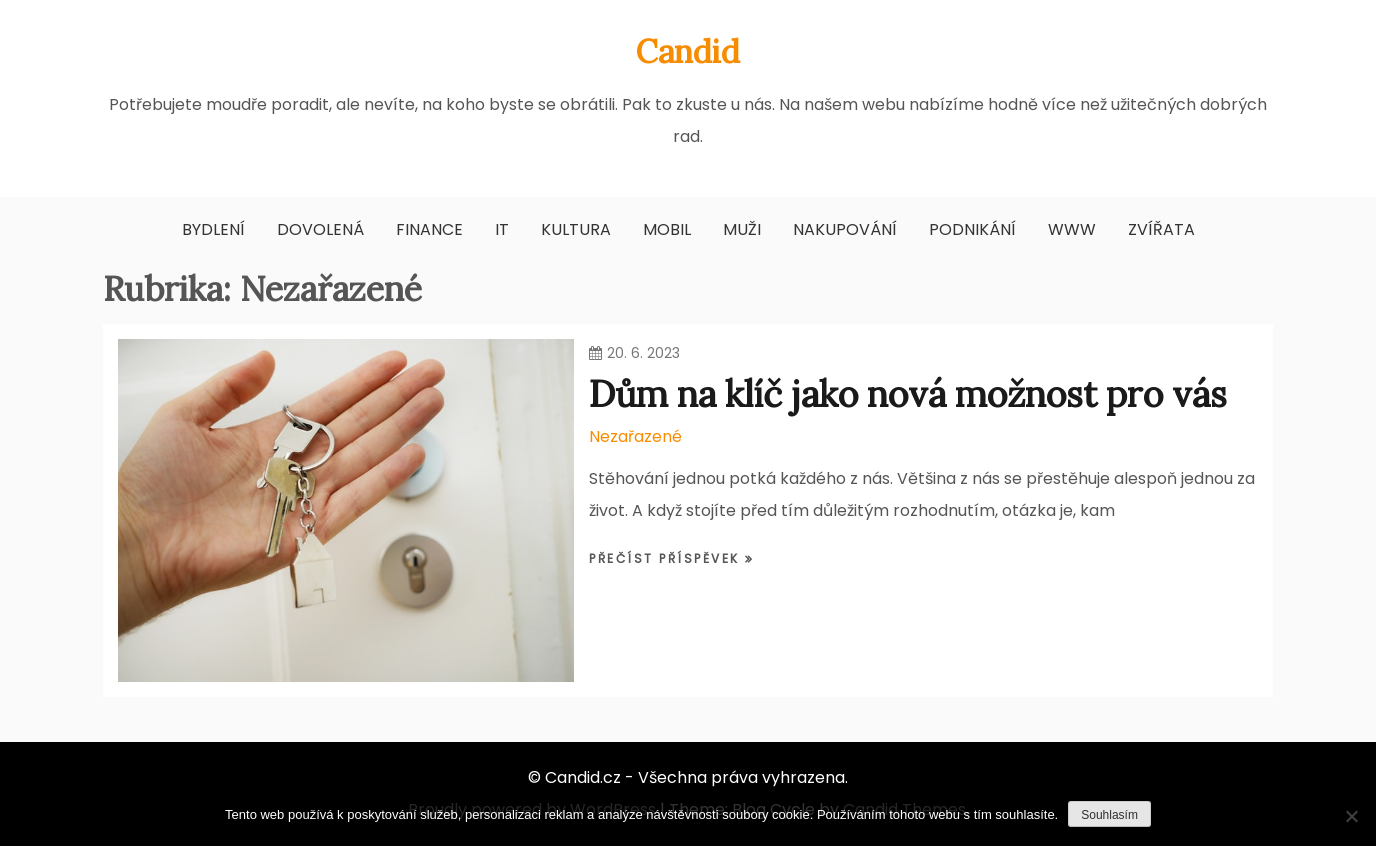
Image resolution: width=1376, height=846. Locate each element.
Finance (429, 229)
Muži (742, 229)
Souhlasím (1109, 815)
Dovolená (320, 229)
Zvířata (1161, 229)
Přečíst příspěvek (667, 558)
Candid (688, 51)
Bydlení (213, 229)
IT (502, 229)
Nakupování (845, 229)
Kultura (576, 229)
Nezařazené (635, 436)
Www (1072, 229)
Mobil (667, 229)
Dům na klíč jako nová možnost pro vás (908, 394)
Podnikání (972, 229)
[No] (1351, 816)
